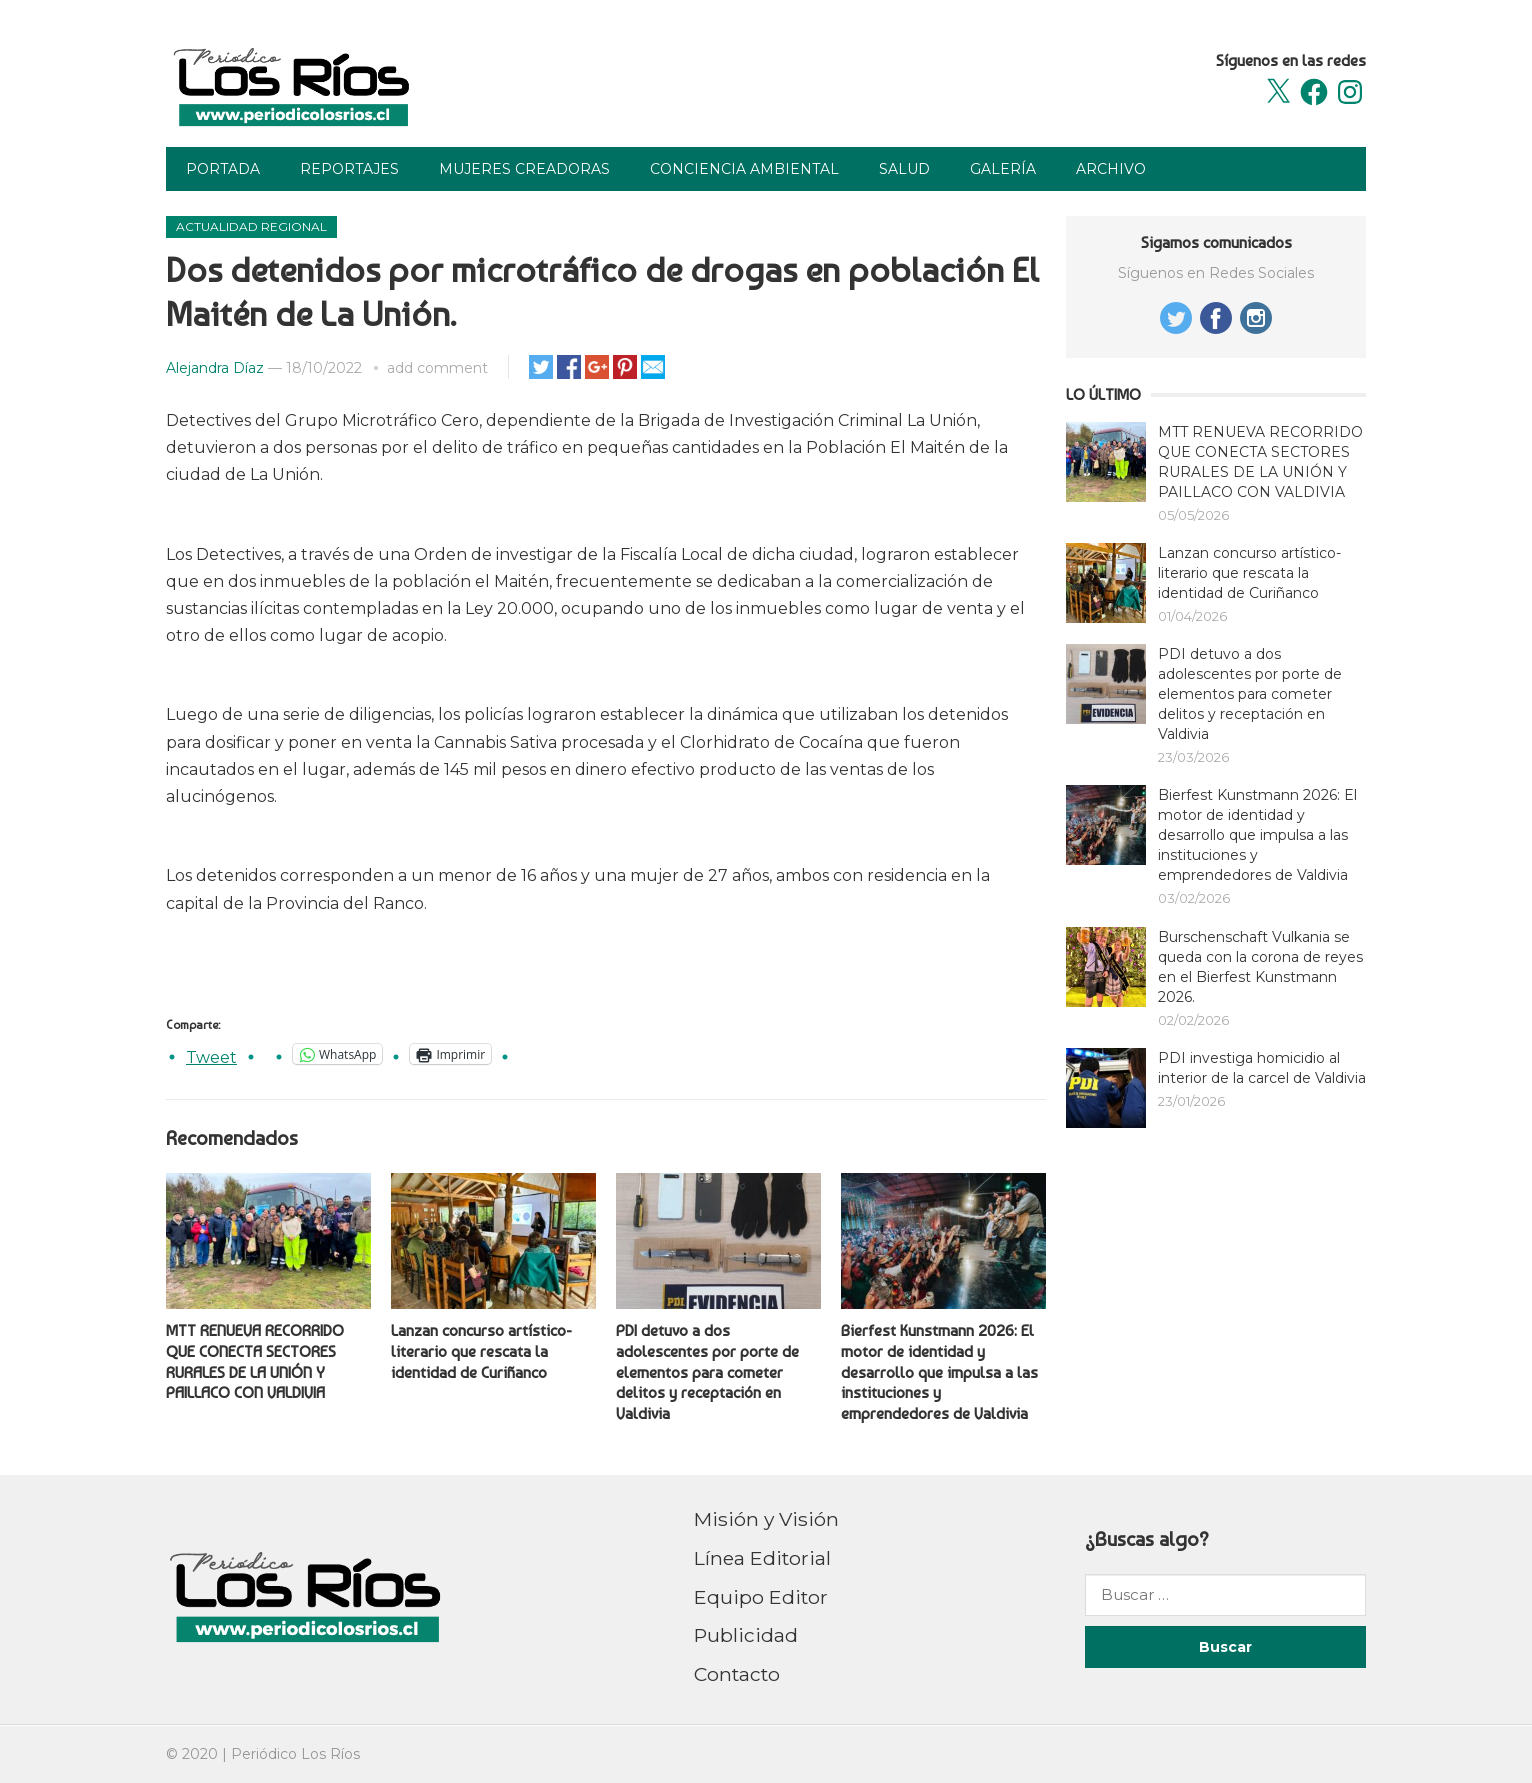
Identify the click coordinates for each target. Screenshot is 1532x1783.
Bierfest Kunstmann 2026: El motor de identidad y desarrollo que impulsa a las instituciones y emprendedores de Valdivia (939, 1372)
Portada (223, 169)
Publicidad (746, 1635)
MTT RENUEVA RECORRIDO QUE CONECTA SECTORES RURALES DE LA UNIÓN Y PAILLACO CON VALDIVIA (255, 1361)
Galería (1003, 169)
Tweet (211, 1055)
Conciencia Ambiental (744, 169)
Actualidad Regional (251, 226)
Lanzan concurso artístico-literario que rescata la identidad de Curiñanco (481, 1351)
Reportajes (349, 169)
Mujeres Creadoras (524, 169)
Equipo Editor (761, 1597)
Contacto (737, 1674)
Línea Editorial (762, 1558)
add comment (437, 368)
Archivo (1111, 169)
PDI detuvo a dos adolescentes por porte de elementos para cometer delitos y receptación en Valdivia (707, 1372)
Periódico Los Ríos (295, 1754)
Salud (904, 169)
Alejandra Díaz (215, 368)
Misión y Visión (766, 1519)
